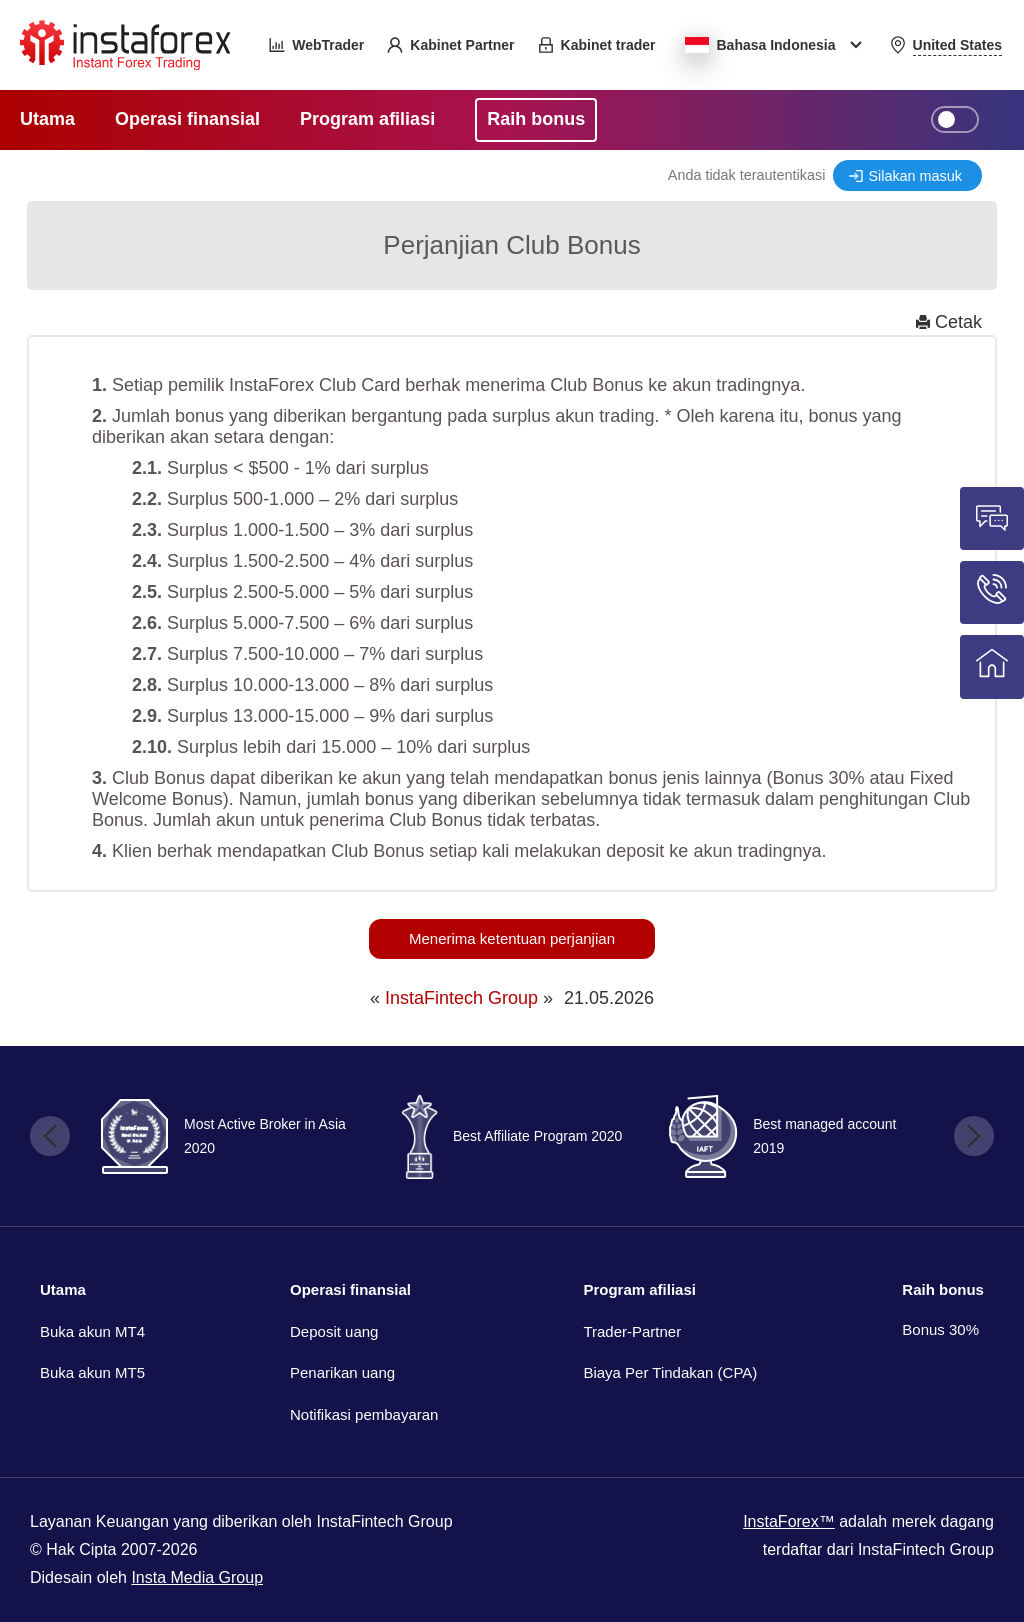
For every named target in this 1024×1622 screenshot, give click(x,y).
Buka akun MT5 (92, 1372)
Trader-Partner (632, 1331)
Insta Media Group (197, 1577)
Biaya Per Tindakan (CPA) (670, 1372)
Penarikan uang (342, 1372)
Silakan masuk (915, 176)
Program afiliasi (639, 1289)
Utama (63, 1289)
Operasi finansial (350, 1289)
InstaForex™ (789, 1521)
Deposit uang (334, 1331)
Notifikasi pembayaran (364, 1414)
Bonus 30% (940, 1329)
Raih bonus (943, 1289)
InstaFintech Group (461, 998)
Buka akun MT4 (92, 1331)
